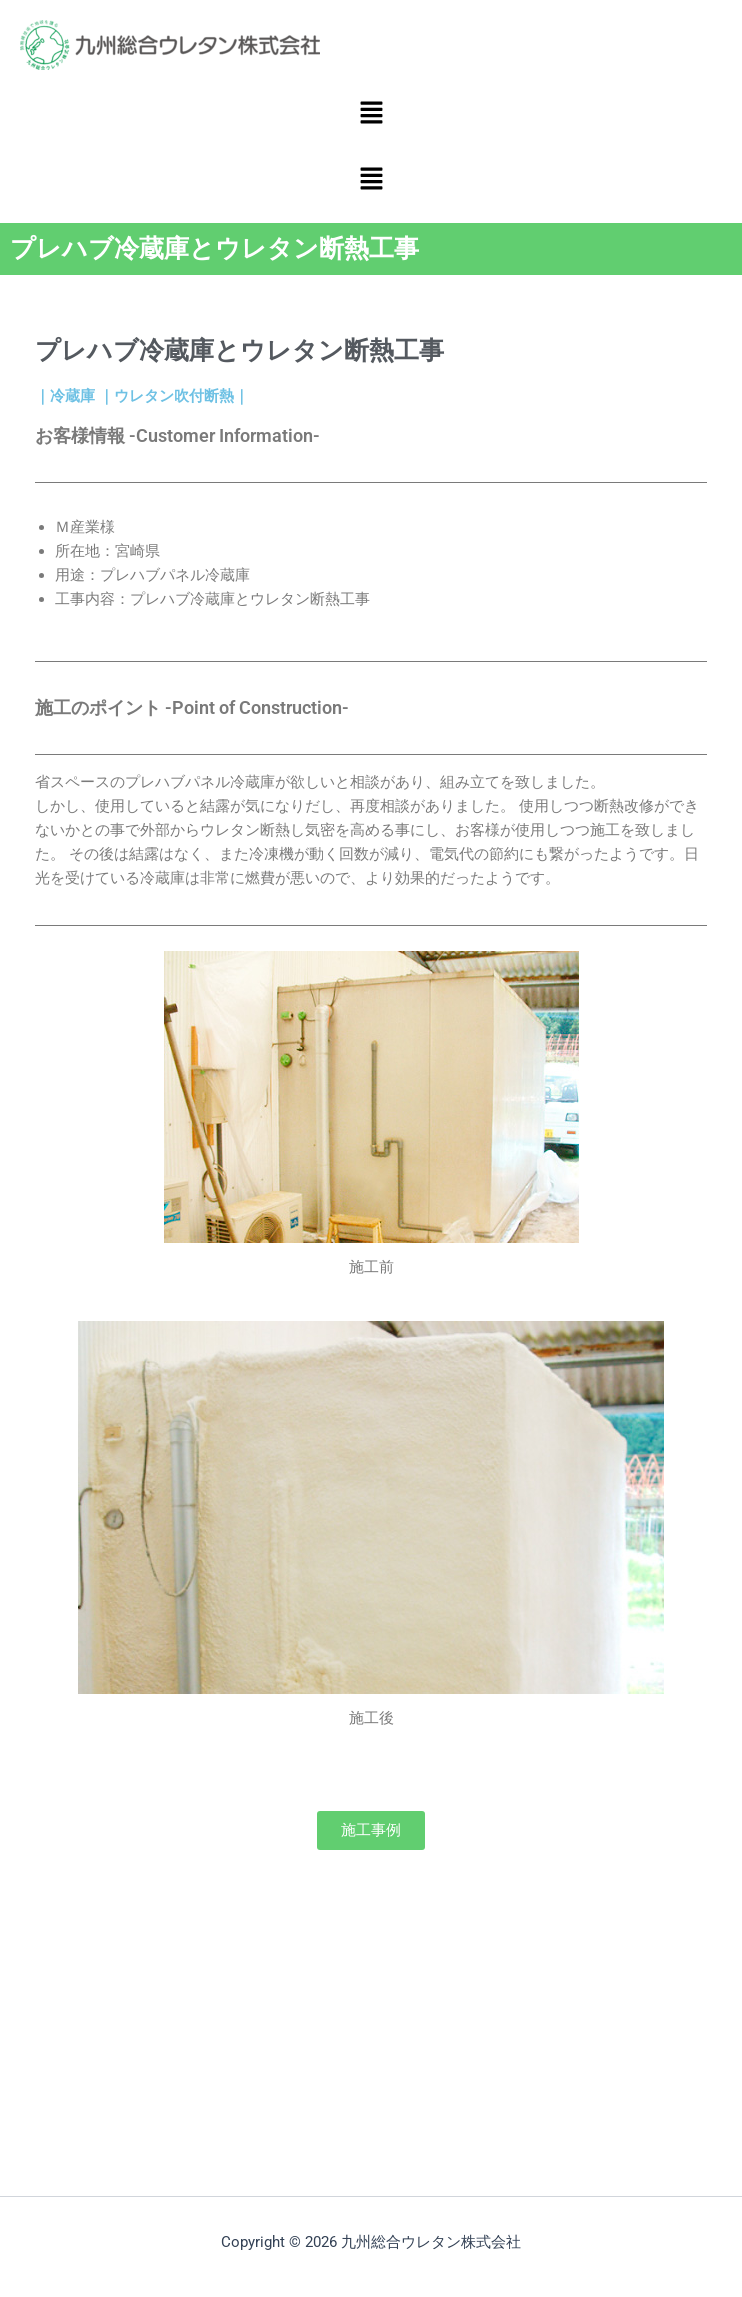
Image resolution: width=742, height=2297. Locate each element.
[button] (371, 114)
